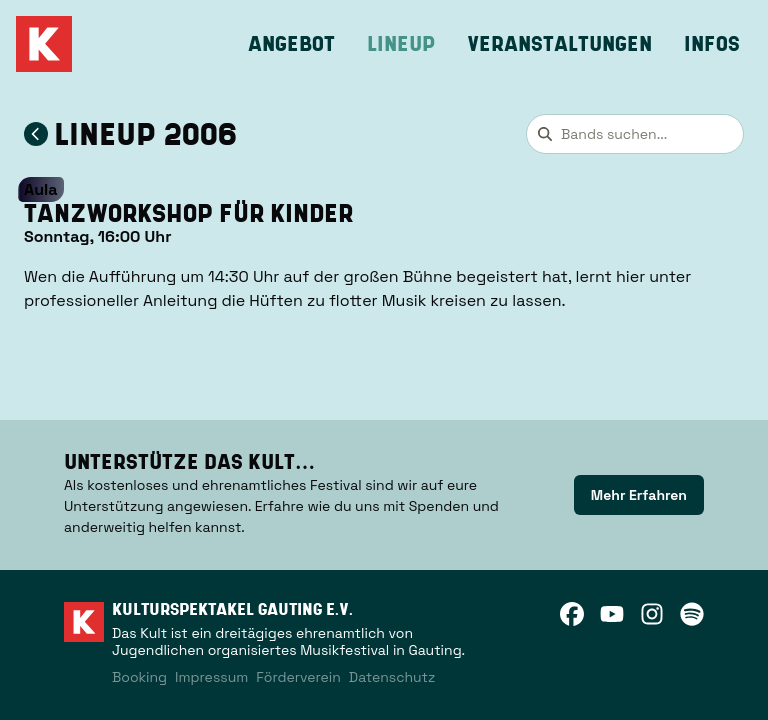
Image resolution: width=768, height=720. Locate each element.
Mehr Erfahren (639, 495)
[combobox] (635, 134)
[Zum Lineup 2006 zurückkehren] (36, 134)
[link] (639, 495)
